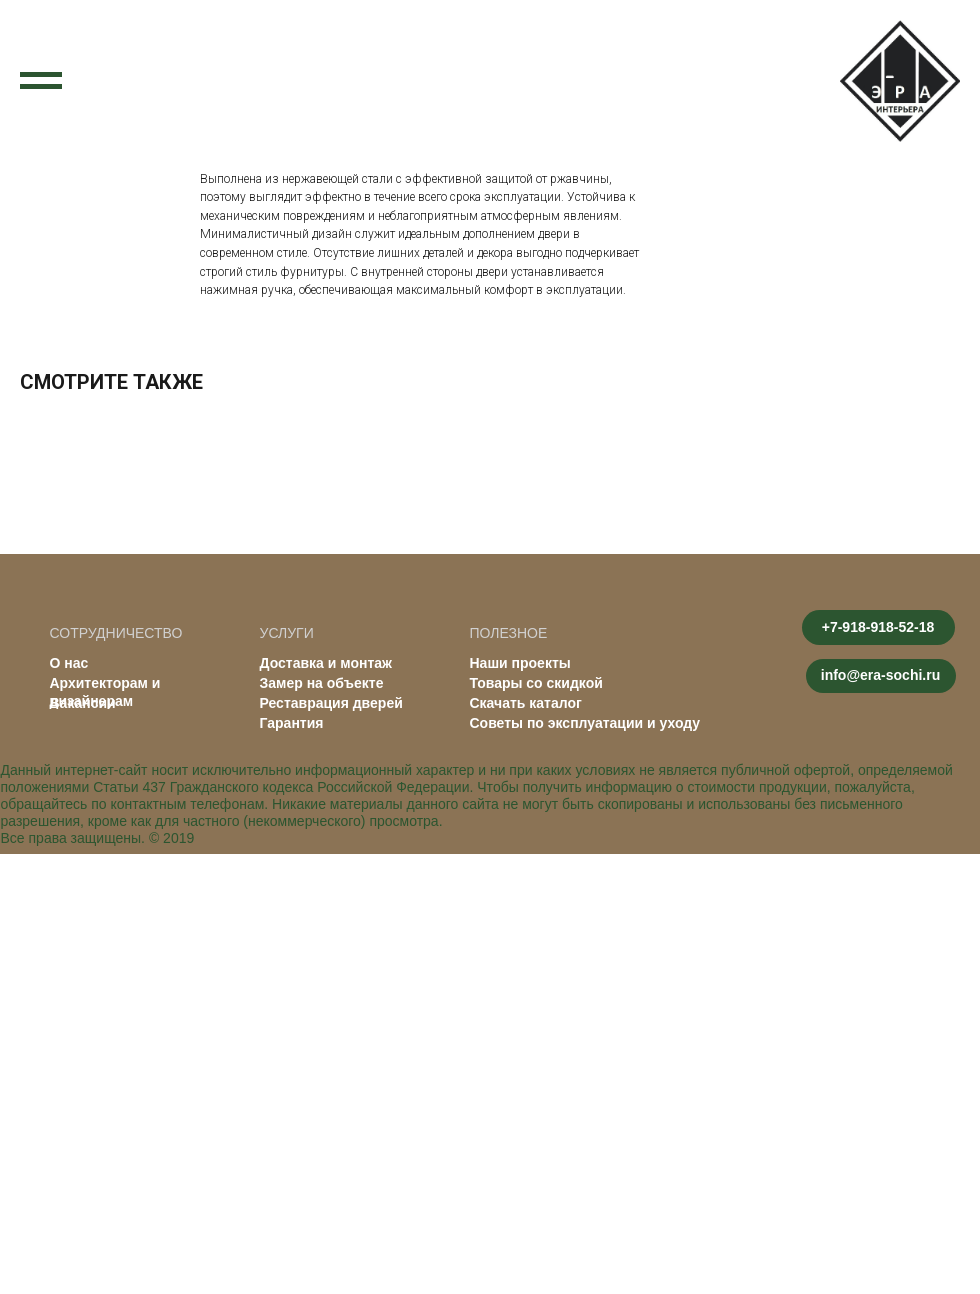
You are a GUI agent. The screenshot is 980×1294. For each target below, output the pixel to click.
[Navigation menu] (41, 81)
